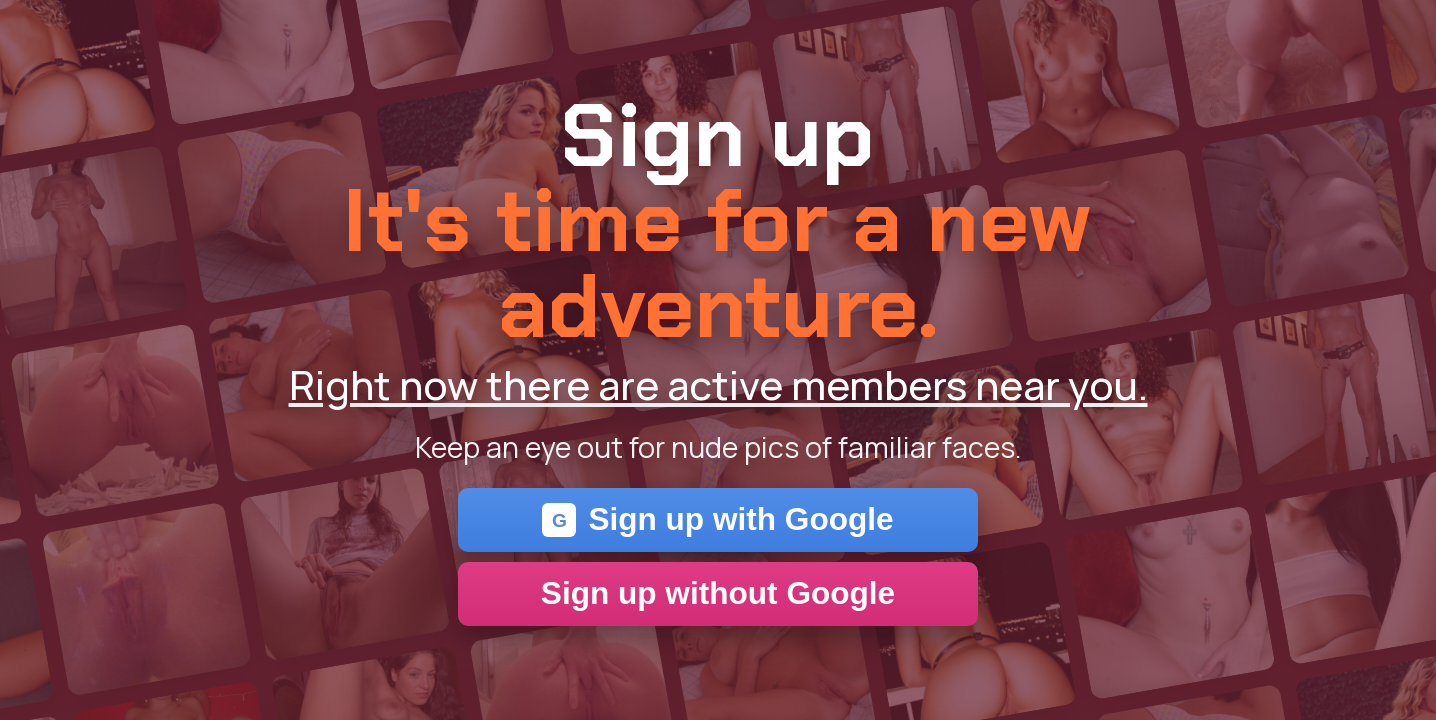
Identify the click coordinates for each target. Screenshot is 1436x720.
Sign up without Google (718, 593)
